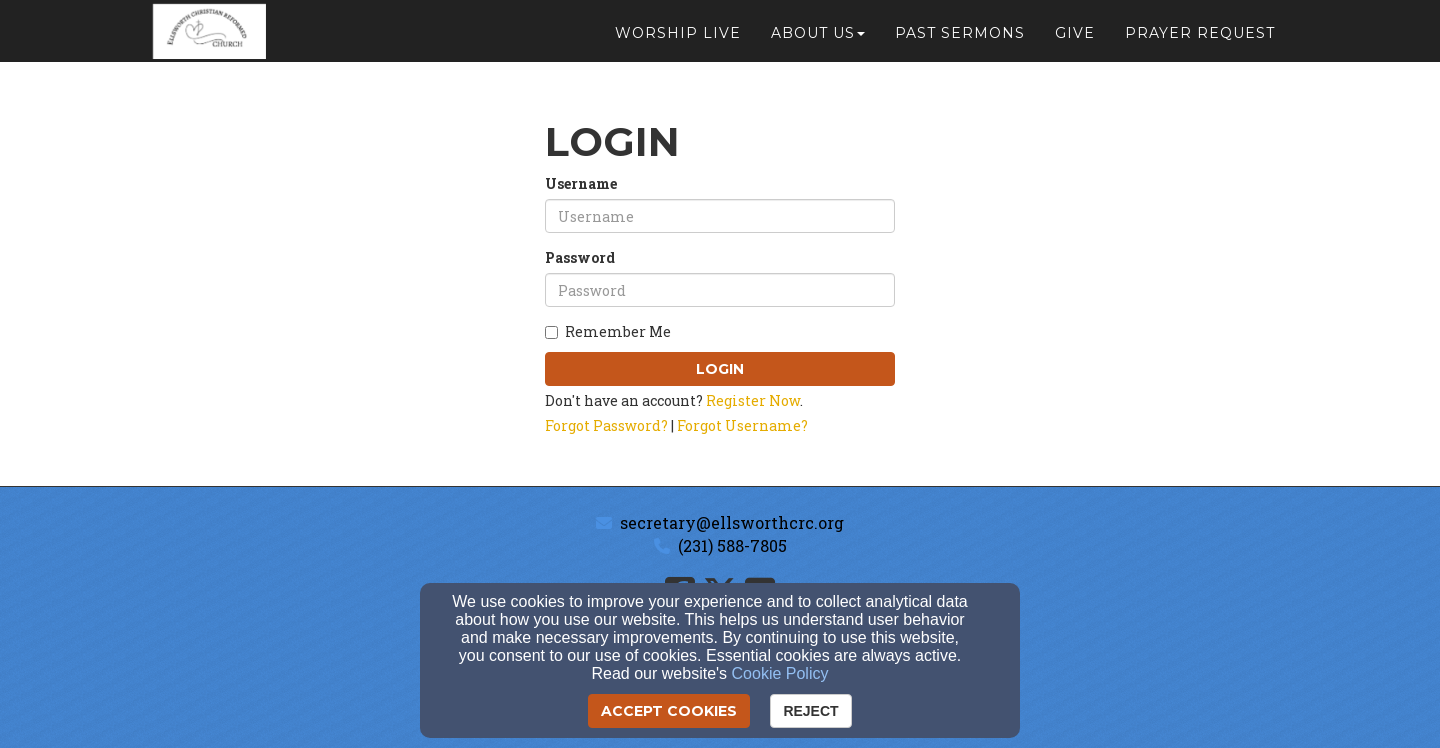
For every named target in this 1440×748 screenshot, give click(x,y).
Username (581, 183)
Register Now (753, 400)
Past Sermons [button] (960, 42)
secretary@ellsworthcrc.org (732, 522)
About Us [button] (818, 42)
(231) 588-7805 (732, 545)
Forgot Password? (606, 425)
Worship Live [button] (678, 42)
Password (580, 257)
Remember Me (608, 331)
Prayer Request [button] (1200, 42)
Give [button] (1075, 42)
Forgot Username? (742, 425)
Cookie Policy (780, 673)
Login (720, 369)
